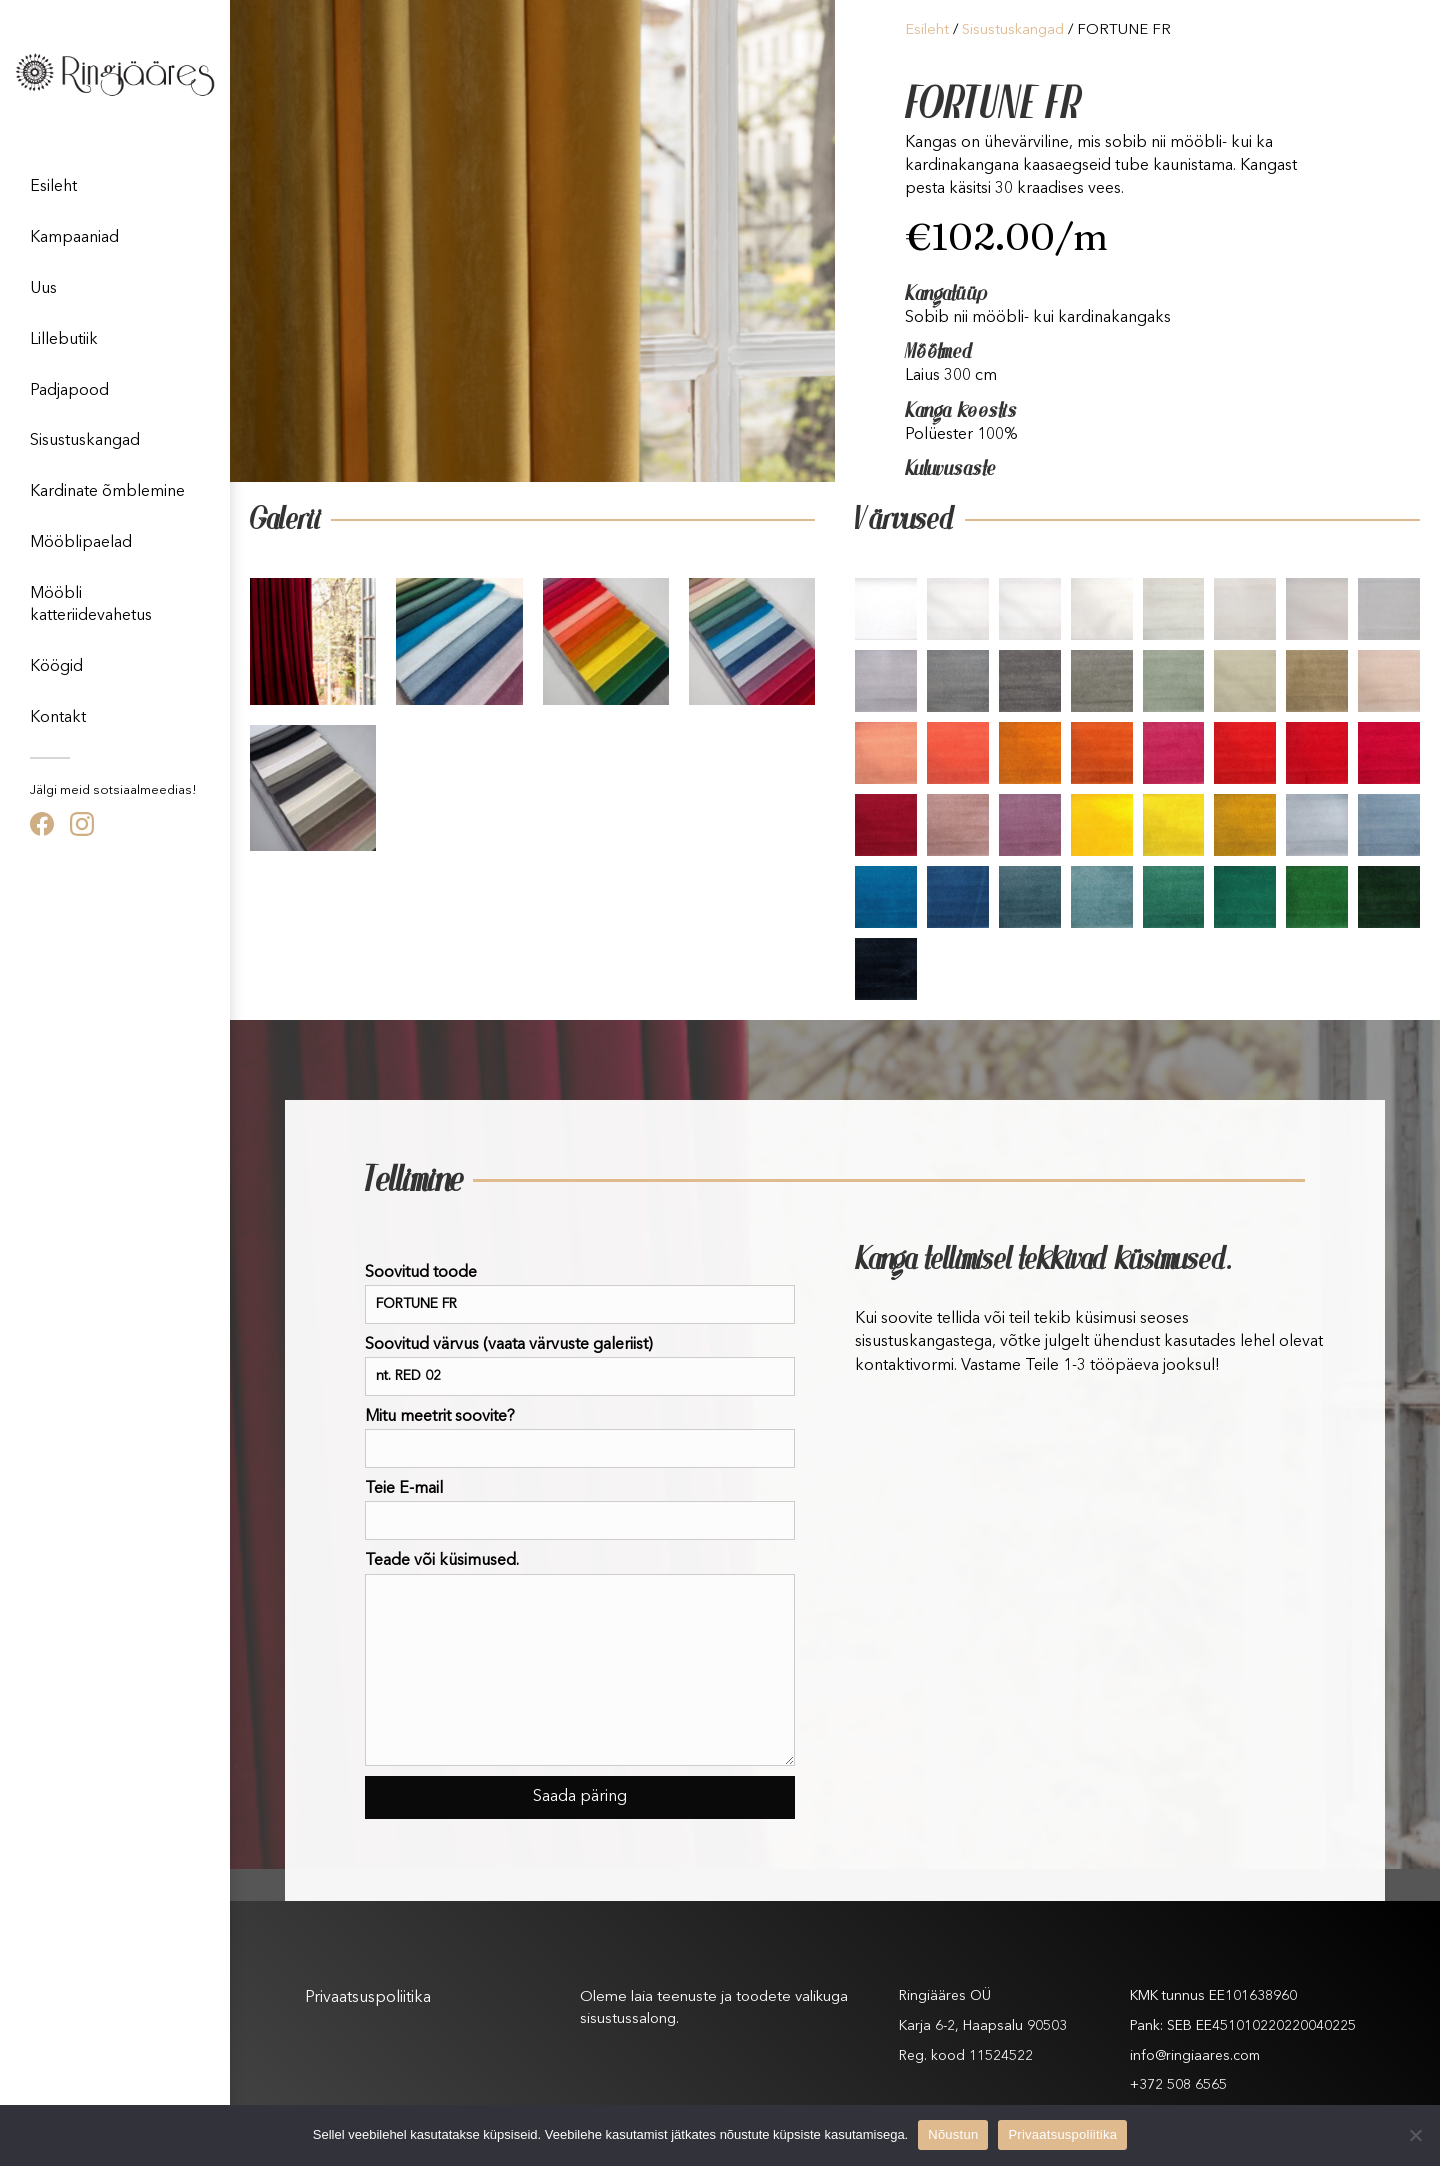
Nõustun (953, 2134)
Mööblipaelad (81, 543)
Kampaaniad (74, 238)
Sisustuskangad (85, 441)
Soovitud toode (580, 1294)
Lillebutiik (64, 340)
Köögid (56, 667)
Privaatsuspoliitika (368, 1998)
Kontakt (58, 718)
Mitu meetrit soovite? (580, 1438)
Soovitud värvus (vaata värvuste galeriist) (580, 1366)
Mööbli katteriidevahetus (91, 605)
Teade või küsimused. (580, 1659)
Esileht (53, 187)
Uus (43, 289)
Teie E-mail (580, 1510)
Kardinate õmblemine (107, 492)
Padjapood (69, 391)
